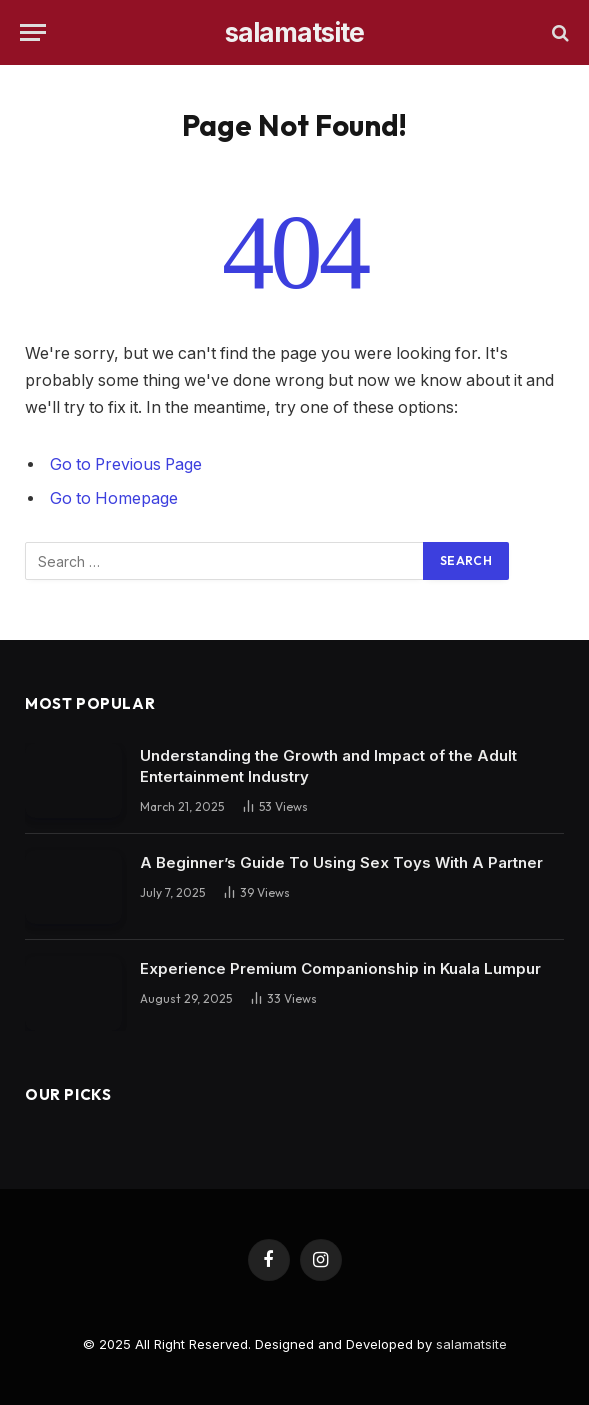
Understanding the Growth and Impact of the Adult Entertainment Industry (328, 766)
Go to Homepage (114, 498)
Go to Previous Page (126, 464)
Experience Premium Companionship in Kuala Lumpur (340, 968)
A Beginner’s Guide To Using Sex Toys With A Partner (341, 862)
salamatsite (471, 1344)
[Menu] (33, 32)
